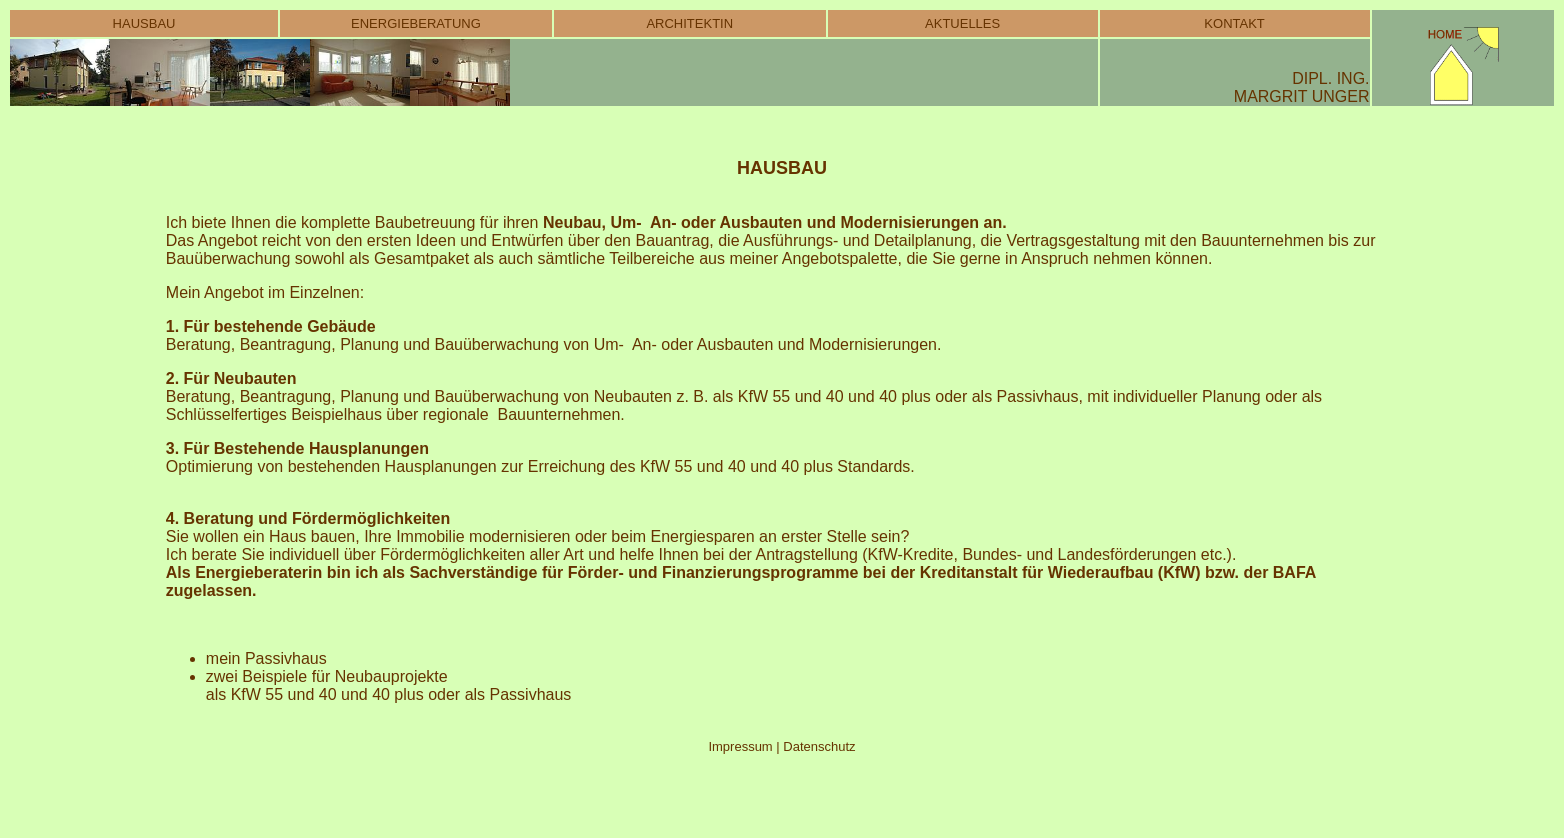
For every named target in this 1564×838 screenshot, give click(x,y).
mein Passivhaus (266, 658)
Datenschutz (818, 746)
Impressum (742, 746)
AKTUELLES (962, 23)
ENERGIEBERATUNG (416, 23)
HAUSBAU (144, 23)
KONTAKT (1234, 23)
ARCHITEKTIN (689, 23)
